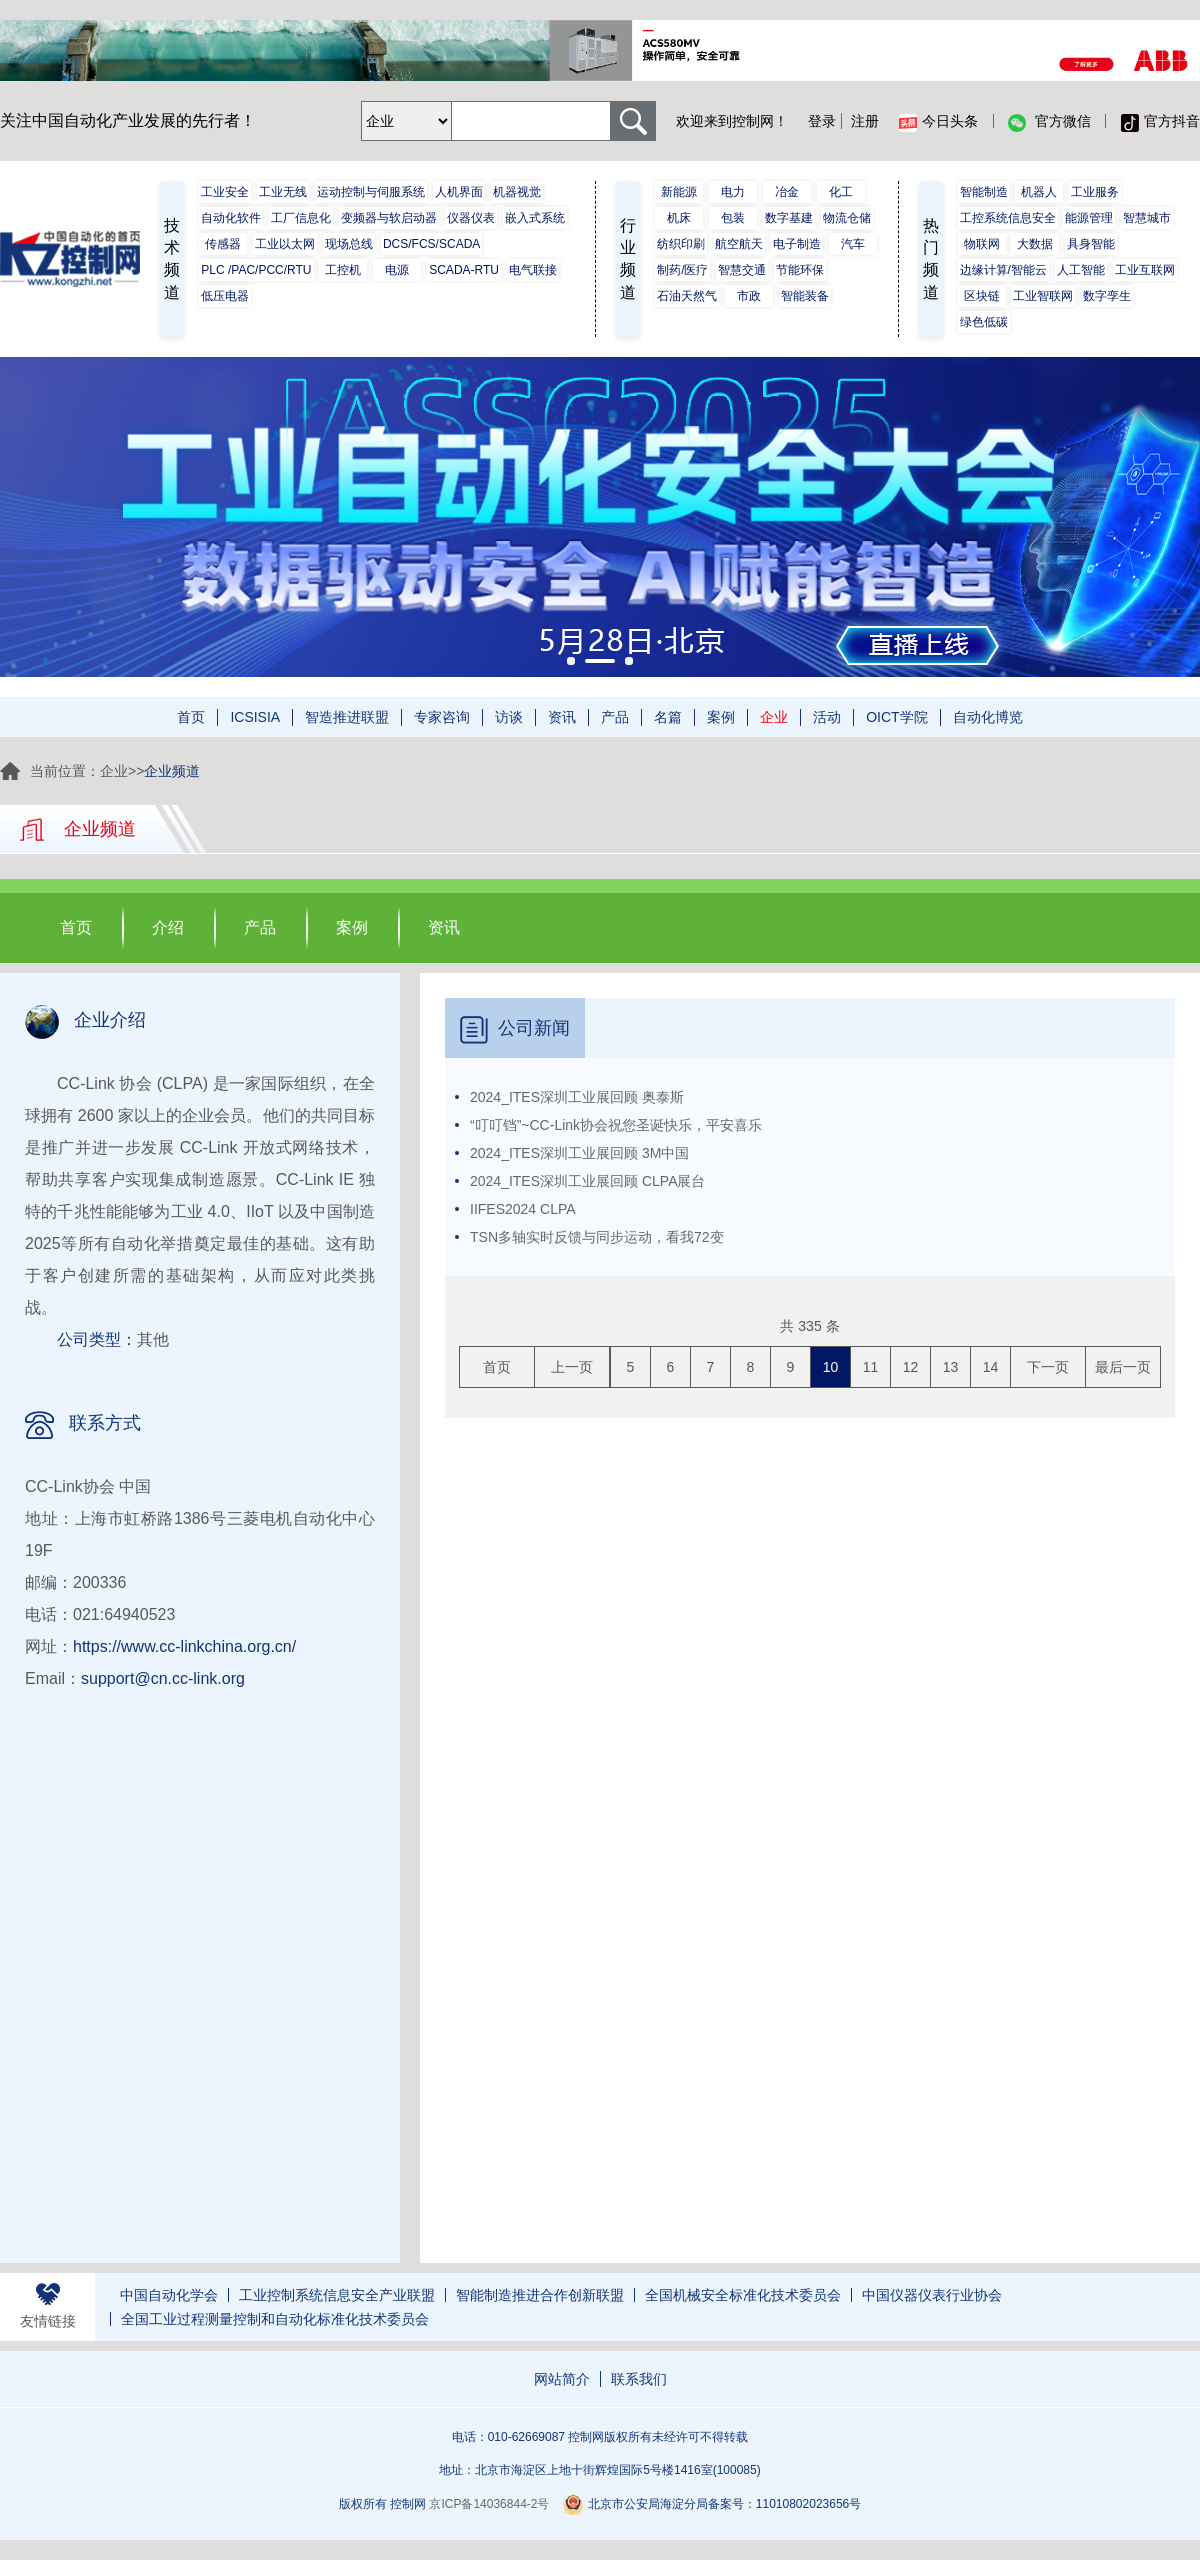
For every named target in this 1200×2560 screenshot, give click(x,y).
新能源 (679, 192)
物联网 (982, 244)
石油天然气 (687, 296)
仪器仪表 (471, 218)
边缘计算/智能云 (1003, 270)
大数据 (1035, 244)
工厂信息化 (301, 218)
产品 (615, 717)
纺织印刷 (681, 244)
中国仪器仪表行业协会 (932, 2295)
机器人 (1039, 192)
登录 (822, 121)
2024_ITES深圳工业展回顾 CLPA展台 (587, 1181)
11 (871, 1367)
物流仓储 (847, 218)
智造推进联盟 (347, 717)
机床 (679, 218)
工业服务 (1095, 192)
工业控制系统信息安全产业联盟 (337, 2295)
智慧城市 (1147, 218)
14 (991, 1367)
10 (831, 1367)
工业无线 (283, 192)
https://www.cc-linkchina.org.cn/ (184, 1646)
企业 (774, 717)
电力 (733, 192)
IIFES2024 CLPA (523, 1209)
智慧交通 (742, 270)
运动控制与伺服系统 (371, 192)
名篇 (668, 717)
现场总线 (349, 244)
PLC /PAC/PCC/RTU (256, 270)
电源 (397, 270)
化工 (841, 192)
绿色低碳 (984, 322)
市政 (749, 296)
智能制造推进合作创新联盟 (540, 2295)
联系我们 (639, 2379)
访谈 (509, 717)
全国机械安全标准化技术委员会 (743, 2295)
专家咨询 (442, 717)
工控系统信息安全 (1008, 218)
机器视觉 (517, 192)
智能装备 (805, 296)
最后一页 (1123, 1367)
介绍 (168, 927)
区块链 (982, 296)
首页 (191, 717)
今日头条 (938, 122)
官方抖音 (1160, 122)
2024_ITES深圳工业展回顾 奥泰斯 (577, 1097)
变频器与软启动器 (389, 218)
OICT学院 (896, 717)
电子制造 (797, 244)
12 (911, 1367)
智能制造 (984, 192)
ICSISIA (255, 717)
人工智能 (1081, 270)
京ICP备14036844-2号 (489, 2504)
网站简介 (562, 2379)
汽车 (853, 244)
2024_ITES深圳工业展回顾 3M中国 (579, 1153)
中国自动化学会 (169, 2295)
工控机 (343, 270)
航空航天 (739, 244)
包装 (733, 218)
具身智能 (1091, 244)
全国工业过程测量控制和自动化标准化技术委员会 (275, 2319)
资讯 (562, 717)
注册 (865, 121)
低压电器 (225, 296)
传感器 (223, 244)
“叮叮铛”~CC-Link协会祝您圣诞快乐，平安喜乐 (616, 1125)
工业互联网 (1145, 270)
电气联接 (533, 270)
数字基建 (789, 218)
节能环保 (800, 270)
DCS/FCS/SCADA (431, 244)
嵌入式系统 (535, 218)
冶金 (787, 192)
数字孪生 (1107, 296)
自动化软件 (231, 218)
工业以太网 (285, 244)
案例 (721, 717)
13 (951, 1367)
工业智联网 (1043, 296)
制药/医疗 (682, 270)
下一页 (1048, 1367)
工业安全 (225, 192)
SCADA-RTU (464, 270)
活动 (827, 717)
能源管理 (1089, 218)
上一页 (572, 1367)
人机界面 (459, 192)
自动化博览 (988, 717)
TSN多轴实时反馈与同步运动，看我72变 (597, 1237)
